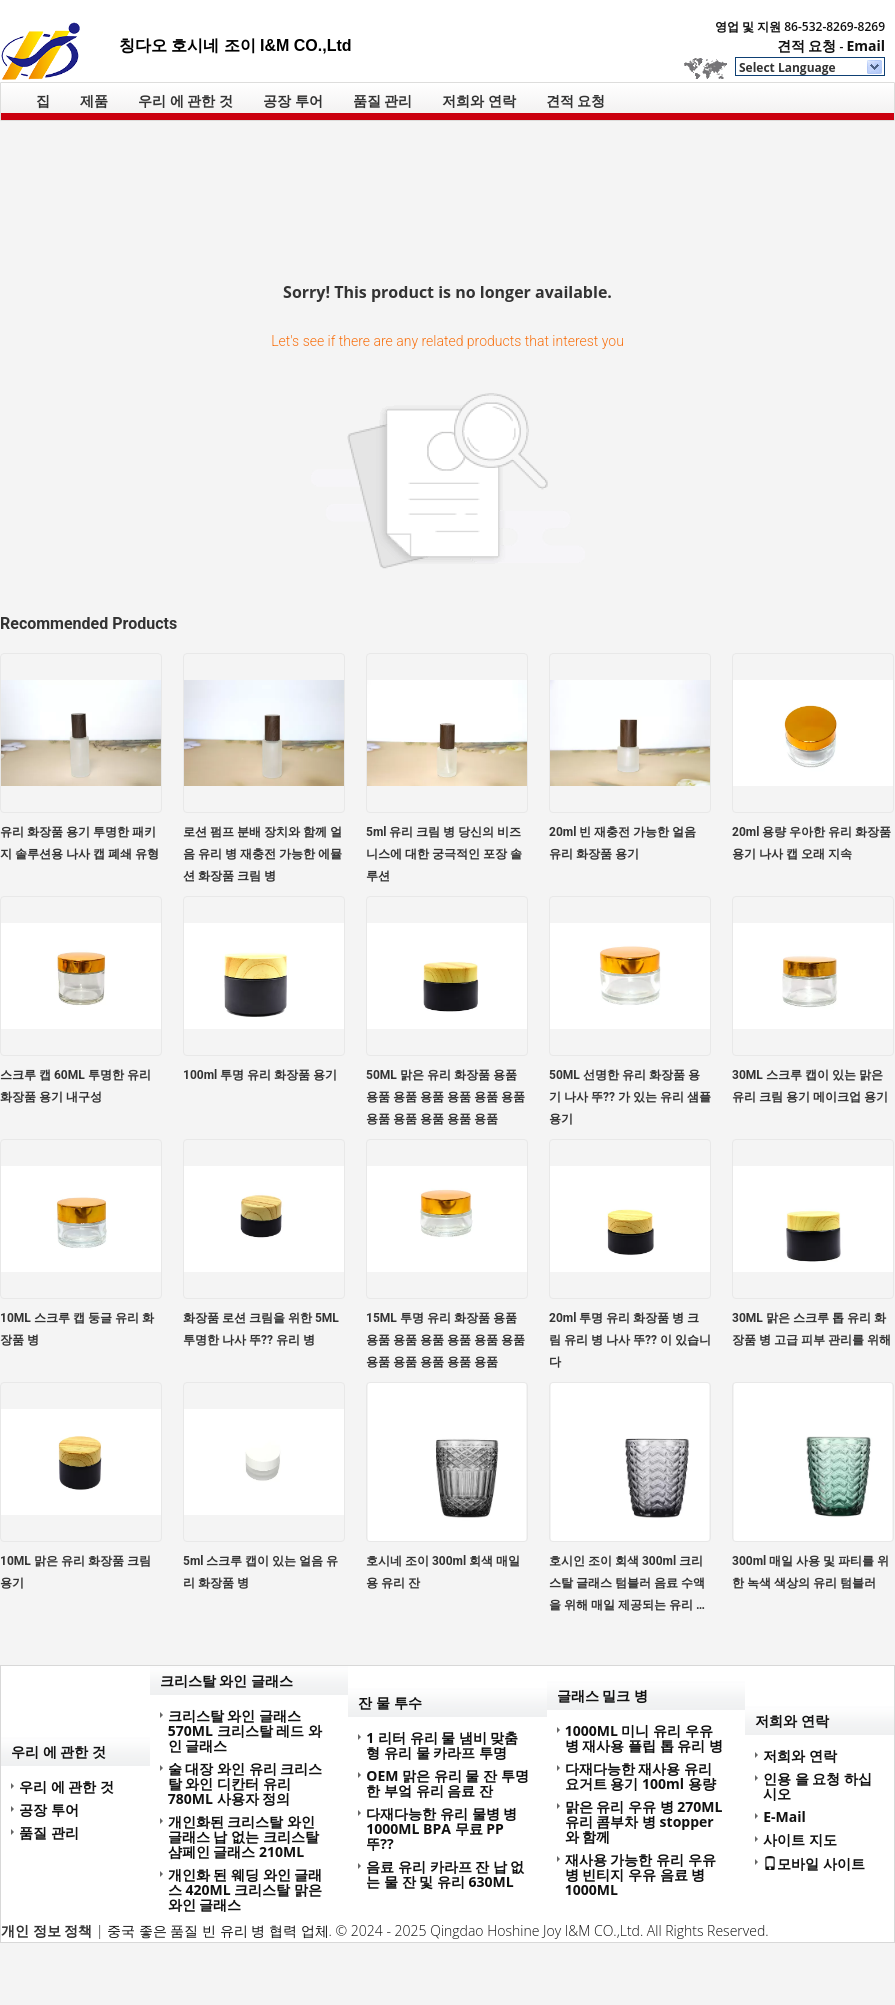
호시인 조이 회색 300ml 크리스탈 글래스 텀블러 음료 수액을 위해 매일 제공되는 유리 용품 (628, 1585)
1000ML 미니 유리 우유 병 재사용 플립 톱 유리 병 (644, 1738)
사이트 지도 (800, 1839)
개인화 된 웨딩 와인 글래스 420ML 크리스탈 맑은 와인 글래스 (245, 1889)
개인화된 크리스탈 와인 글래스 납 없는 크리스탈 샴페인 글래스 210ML (243, 1836)
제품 (94, 100)
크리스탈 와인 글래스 (226, 1680)
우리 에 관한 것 (185, 100)
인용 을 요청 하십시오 (817, 1786)
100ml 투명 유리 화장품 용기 (260, 1075)
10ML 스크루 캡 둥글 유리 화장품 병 (77, 1329)
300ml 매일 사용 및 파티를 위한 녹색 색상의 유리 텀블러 (810, 1572)
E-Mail (784, 1816)
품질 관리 (383, 100)
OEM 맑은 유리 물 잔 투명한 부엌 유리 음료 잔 (447, 1783)
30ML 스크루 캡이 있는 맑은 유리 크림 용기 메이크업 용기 (810, 1086)
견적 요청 (807, 45)
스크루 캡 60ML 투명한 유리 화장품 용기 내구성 (75, 1086)
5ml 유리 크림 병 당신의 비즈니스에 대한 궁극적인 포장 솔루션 (444, 854)
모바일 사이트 (814, 1863)
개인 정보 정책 (46, 1930)
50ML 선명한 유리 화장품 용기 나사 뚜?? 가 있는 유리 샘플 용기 (630, 1097)
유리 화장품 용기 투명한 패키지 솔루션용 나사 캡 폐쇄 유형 (79, 843)
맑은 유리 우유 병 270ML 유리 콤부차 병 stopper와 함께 (644, 1821)
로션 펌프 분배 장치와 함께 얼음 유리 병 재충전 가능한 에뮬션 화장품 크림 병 (262, 854)
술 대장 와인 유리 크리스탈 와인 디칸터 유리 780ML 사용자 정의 (245, 1783)
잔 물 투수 (389, 1702)
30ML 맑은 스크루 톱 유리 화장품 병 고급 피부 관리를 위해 (811, 1329)
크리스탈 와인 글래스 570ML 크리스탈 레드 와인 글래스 (245, 1730)
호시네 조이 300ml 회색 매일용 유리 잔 (443, 1572)
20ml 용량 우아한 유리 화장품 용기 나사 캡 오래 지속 (811, 843)
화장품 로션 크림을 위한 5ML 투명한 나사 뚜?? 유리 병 (261, 1329)
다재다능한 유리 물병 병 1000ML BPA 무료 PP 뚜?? (441, 1828)
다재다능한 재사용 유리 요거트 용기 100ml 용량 (640, 1776)
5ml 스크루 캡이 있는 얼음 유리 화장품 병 (260, 1572)
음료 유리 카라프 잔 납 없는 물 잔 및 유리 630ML (445, 1874)
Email (865, 45)
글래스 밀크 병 (602, 1695)
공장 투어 (293, 100)
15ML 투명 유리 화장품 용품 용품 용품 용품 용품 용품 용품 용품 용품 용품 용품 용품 (445, 1340)
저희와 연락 (479, 100)
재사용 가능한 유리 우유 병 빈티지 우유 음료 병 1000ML (640, 1874)
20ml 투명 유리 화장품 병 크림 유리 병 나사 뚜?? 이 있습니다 (630, 1340)
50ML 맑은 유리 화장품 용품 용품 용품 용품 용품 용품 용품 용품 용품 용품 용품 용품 (445, 1097)
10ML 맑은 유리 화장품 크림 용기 (75, 1572)
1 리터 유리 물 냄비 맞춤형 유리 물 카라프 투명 (442, 1745)
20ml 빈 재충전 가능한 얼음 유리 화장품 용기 (622, 843)
